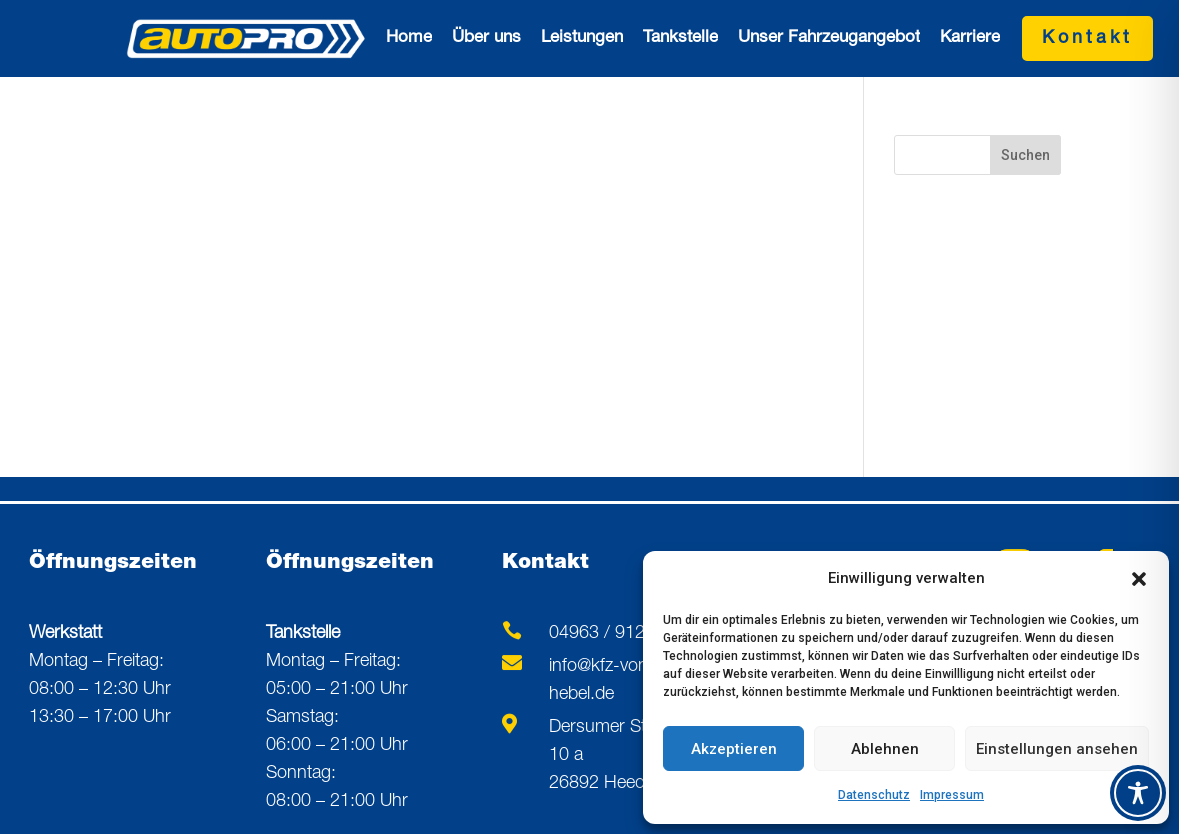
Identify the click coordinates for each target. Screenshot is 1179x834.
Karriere (970, 38)
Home (409, 38)
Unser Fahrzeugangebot (829, 38)
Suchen (1025, 155)
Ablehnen (885, 749)
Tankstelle (680, 38)
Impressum (952, 795)
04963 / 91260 (607, 634)
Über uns (486, 38)
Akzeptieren (734, 749)
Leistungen (582, 38)
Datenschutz (874, 795)
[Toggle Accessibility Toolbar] (1138, 793)
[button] (1139, 579)
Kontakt (1087, 39)
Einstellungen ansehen (1057, 749)
